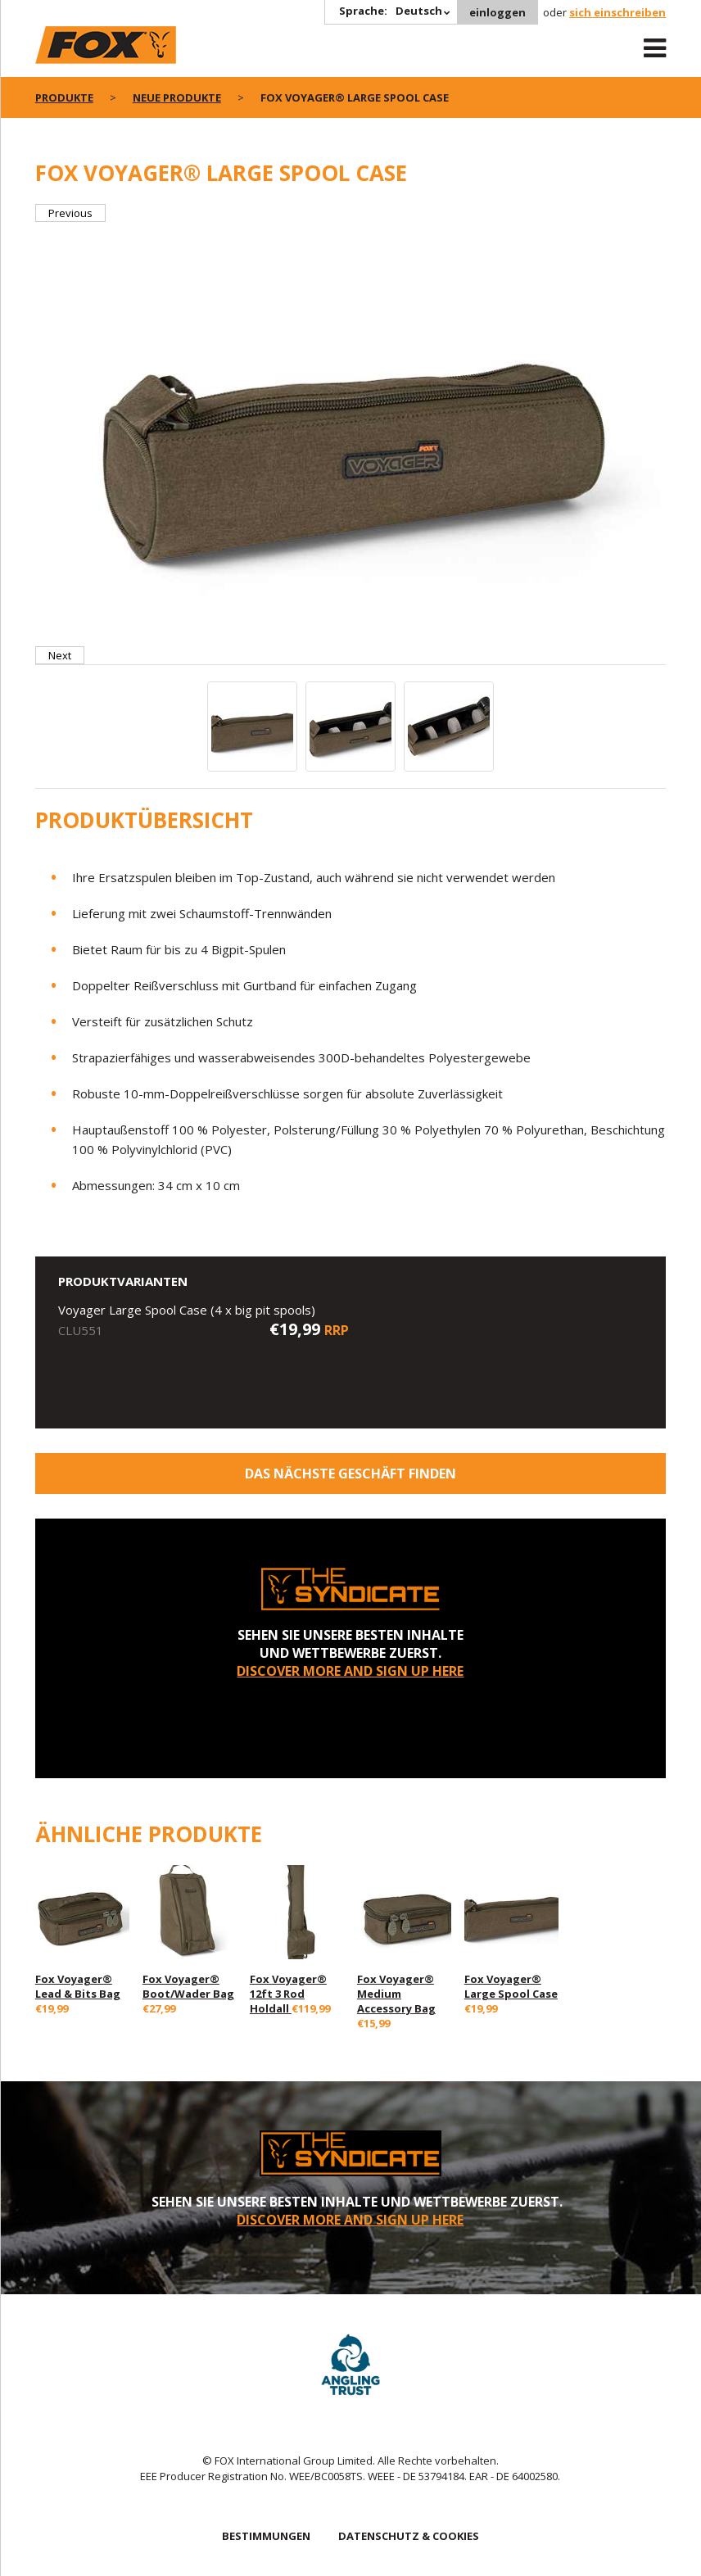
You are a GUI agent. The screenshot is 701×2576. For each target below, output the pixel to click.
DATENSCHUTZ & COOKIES (408, 2535)
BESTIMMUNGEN (266, 2535)
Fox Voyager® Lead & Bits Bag (77, 1986)
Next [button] (59, 655)
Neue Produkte (177, 97)
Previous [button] (70, 213)
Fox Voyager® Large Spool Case (511, 1986)
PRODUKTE (64, 97)
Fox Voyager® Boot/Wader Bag (188, 1986)
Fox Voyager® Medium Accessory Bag (396, 1994)
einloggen (497, 12)
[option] (351, 434)
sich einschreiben (617, 12)
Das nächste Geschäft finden (350, 1474)
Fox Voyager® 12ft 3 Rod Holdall (288, 1994)
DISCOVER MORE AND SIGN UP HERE (350, 1671)
